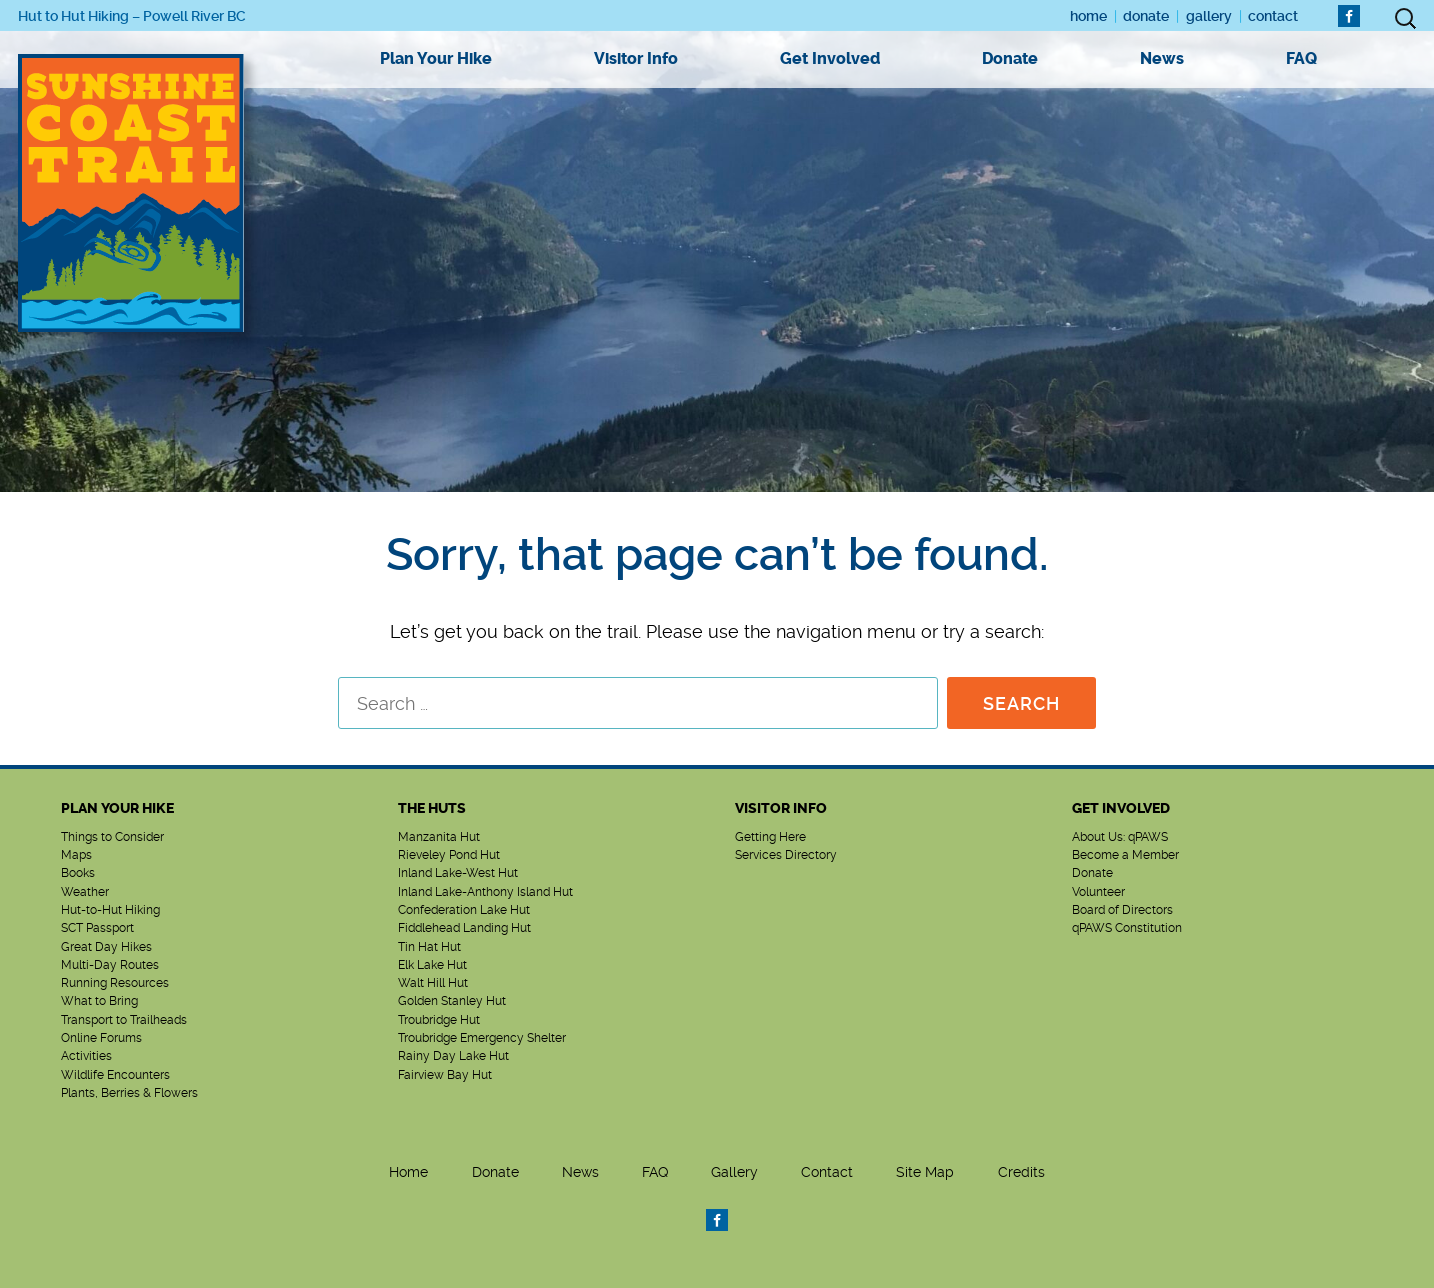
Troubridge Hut (439, 1020)
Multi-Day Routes (110, 965)
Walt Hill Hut (433, 983)
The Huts (432, 808)
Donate (1146, 16)
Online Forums (101, 1038)
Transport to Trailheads (124, 1020)
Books (78, 873)
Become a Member (1125, 855)
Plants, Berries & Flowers (129, 1093)
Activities (86, 1056)
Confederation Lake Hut (464, 910)
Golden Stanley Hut (452, 1001)
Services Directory (786, 855)
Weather (85, 892)
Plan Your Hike (436, 59)
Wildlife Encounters (115, 1075)
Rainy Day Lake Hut (453, 1056)
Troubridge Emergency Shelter (482, 1038)
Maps (76, 855)
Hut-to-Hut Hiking (110, 910)
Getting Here (770, 837)
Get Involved (830, 59)
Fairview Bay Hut (445, 1075)
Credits (1021, 1172)
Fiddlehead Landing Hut (464, 928)
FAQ (1301, 59)
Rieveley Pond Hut (449, 855)
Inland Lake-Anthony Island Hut (485, 892)
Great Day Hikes (106, 947)
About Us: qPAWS (1120, 837)
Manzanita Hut (439, 837)
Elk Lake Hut (432, 965)
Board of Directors (1122, 910)
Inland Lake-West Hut (458, 873)
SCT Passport (97, 928)
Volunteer (1098, 892)
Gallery (1209, 16)
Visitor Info (636, 59)
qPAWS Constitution (1127, 928)
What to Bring (99, 1001)
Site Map (925, 1172)
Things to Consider (112, 837)
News (1162, 59)
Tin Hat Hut (429, 947)
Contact (1273, 16)
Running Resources (115, 983)
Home (1088, 16)
